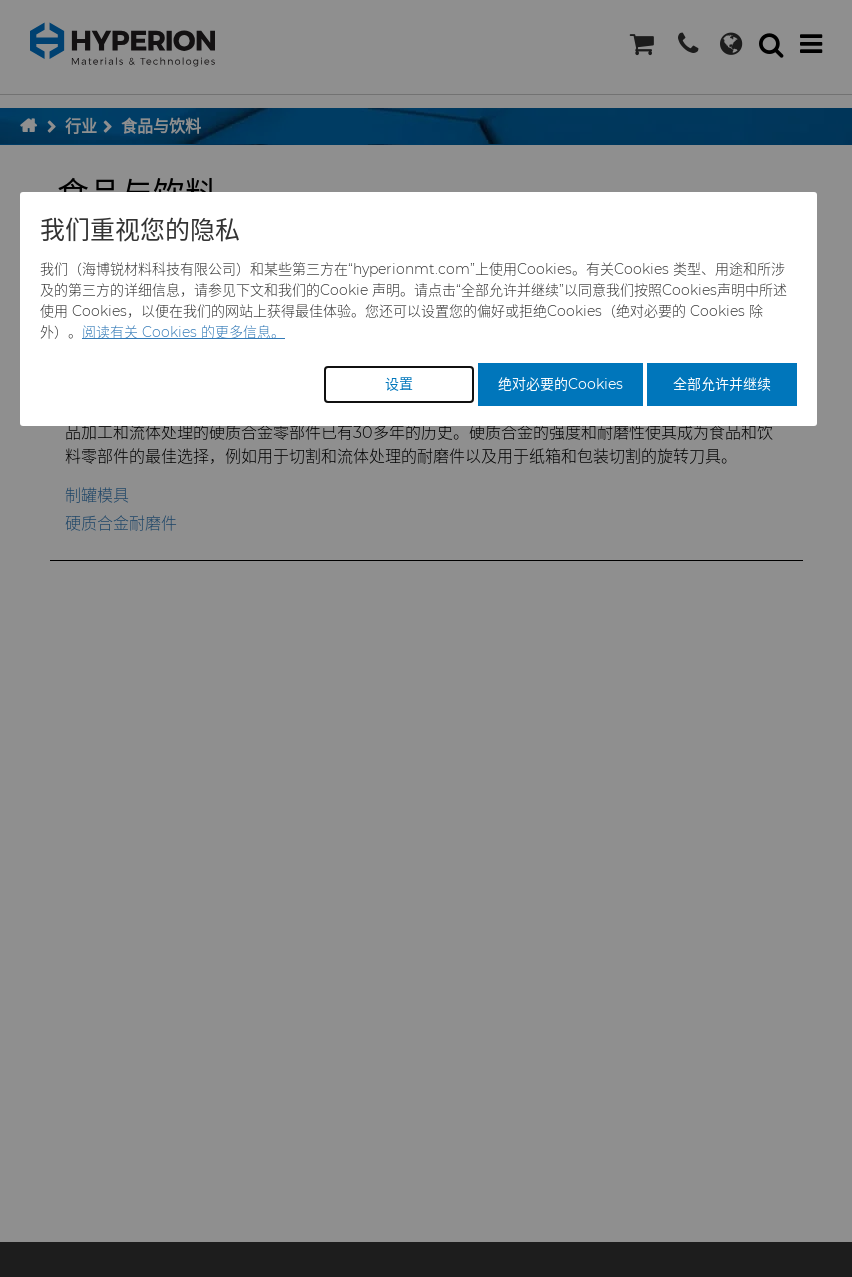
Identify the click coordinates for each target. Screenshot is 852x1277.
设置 (399, 384)
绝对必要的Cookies (560, 384)
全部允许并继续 (722, 384)
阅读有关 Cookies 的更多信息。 (183, 332)
